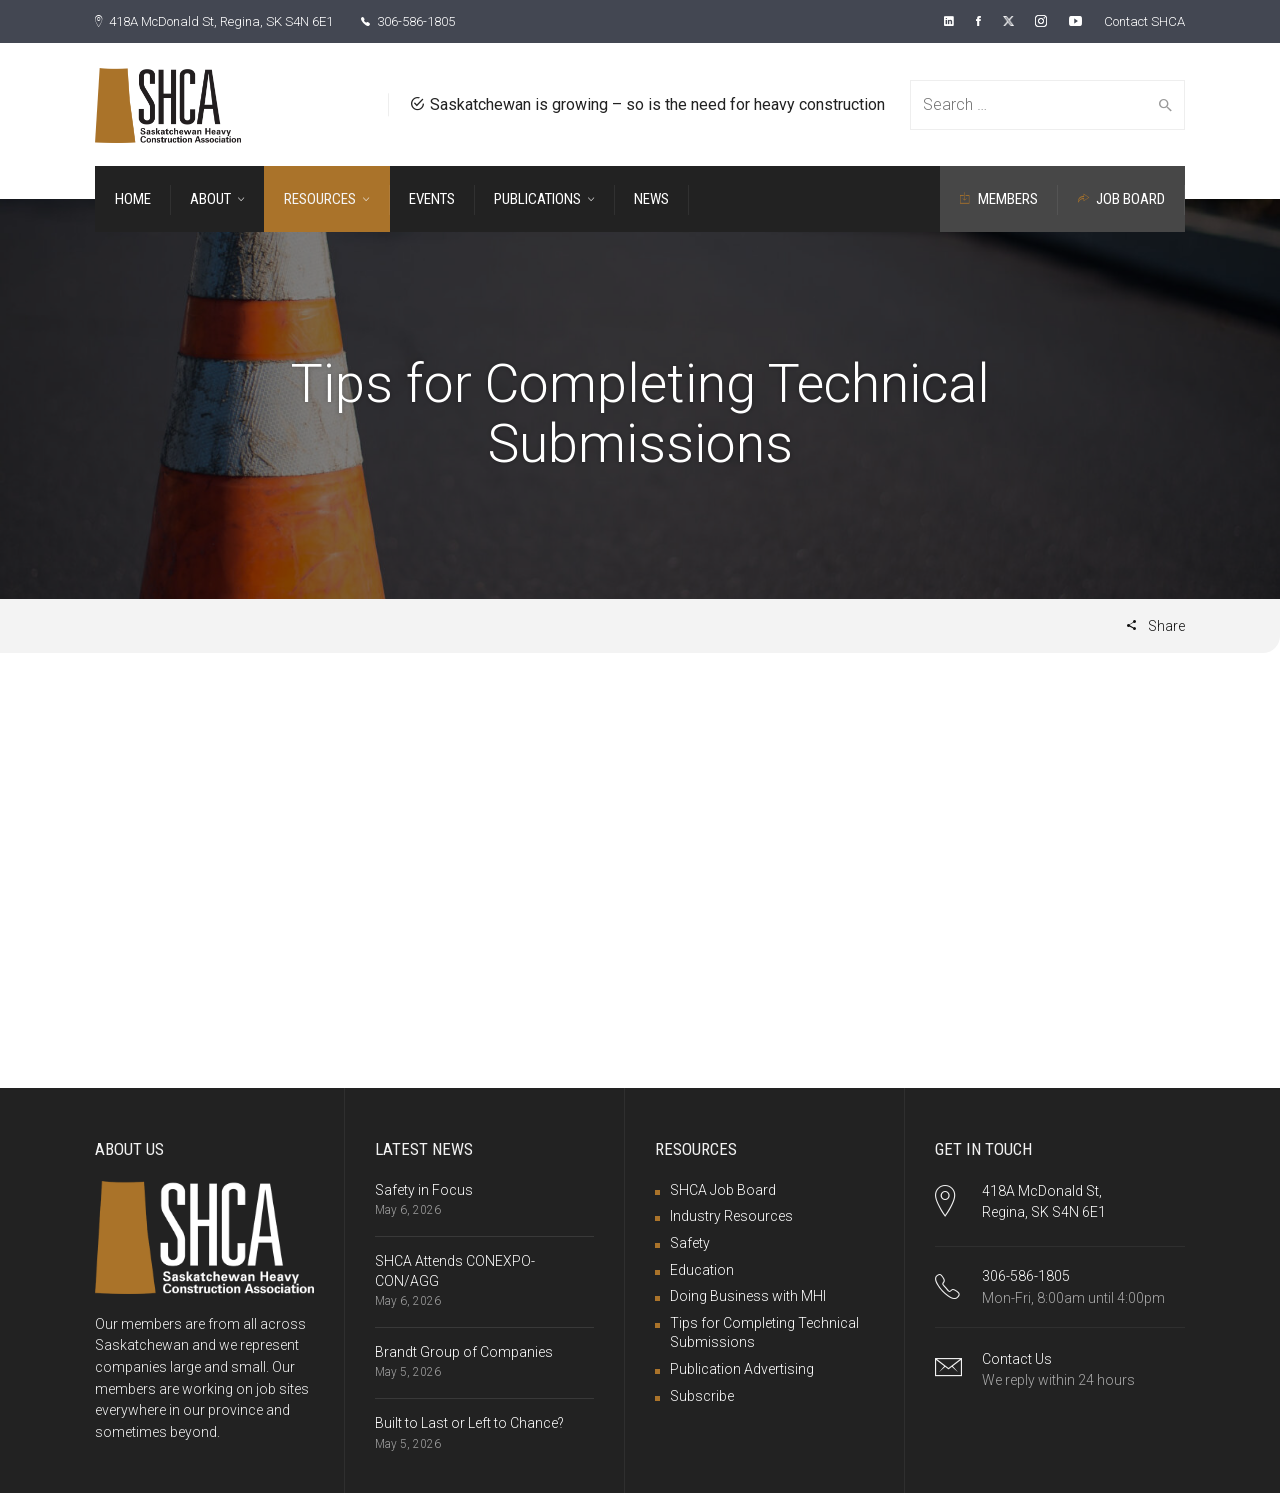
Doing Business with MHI (748, 1295)
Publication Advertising (742, 1368)
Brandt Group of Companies (464, 1351)
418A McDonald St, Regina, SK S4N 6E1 (226, 21)
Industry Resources (731, 1215)
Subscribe (702, 1395)
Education (702, 1269)
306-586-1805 (437, 21)
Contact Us (1017, 1358)
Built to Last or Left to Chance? (469, 1422)
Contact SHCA (1140, 21)
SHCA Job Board (723, 1189)
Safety (690, 1242)
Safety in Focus (424, 1189)
